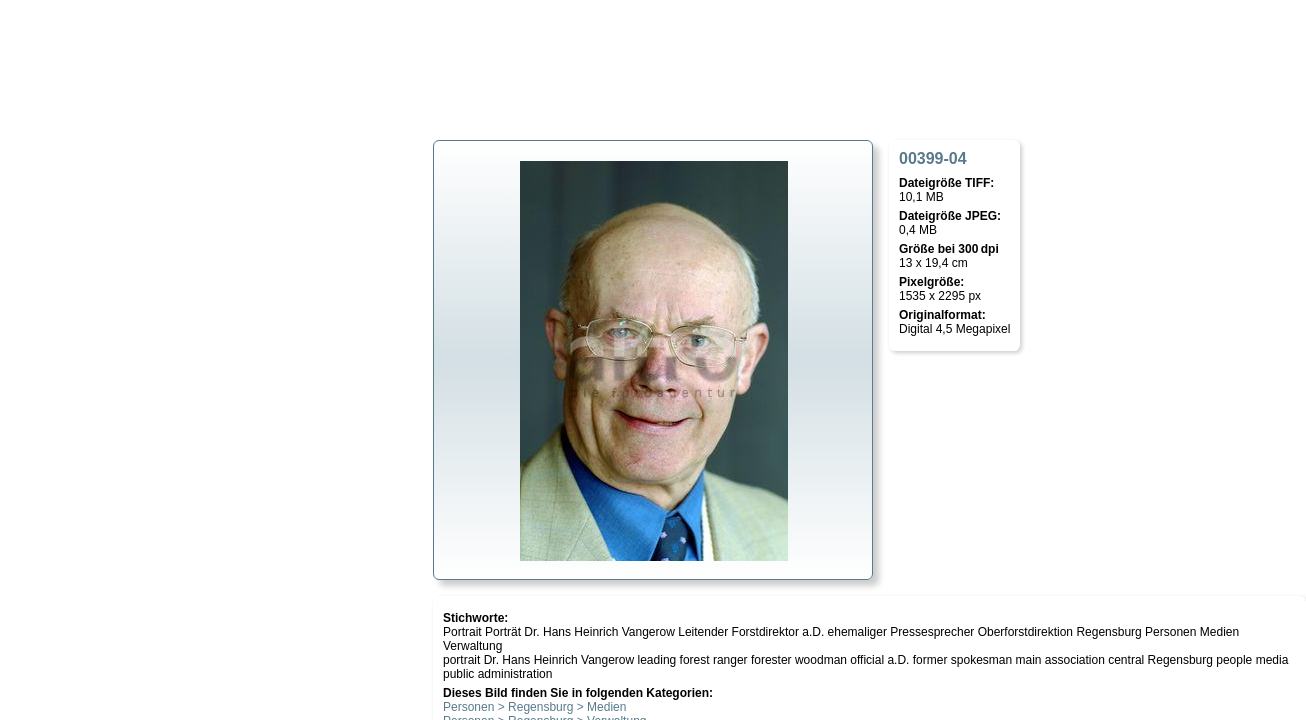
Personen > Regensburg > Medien (534, 707)
